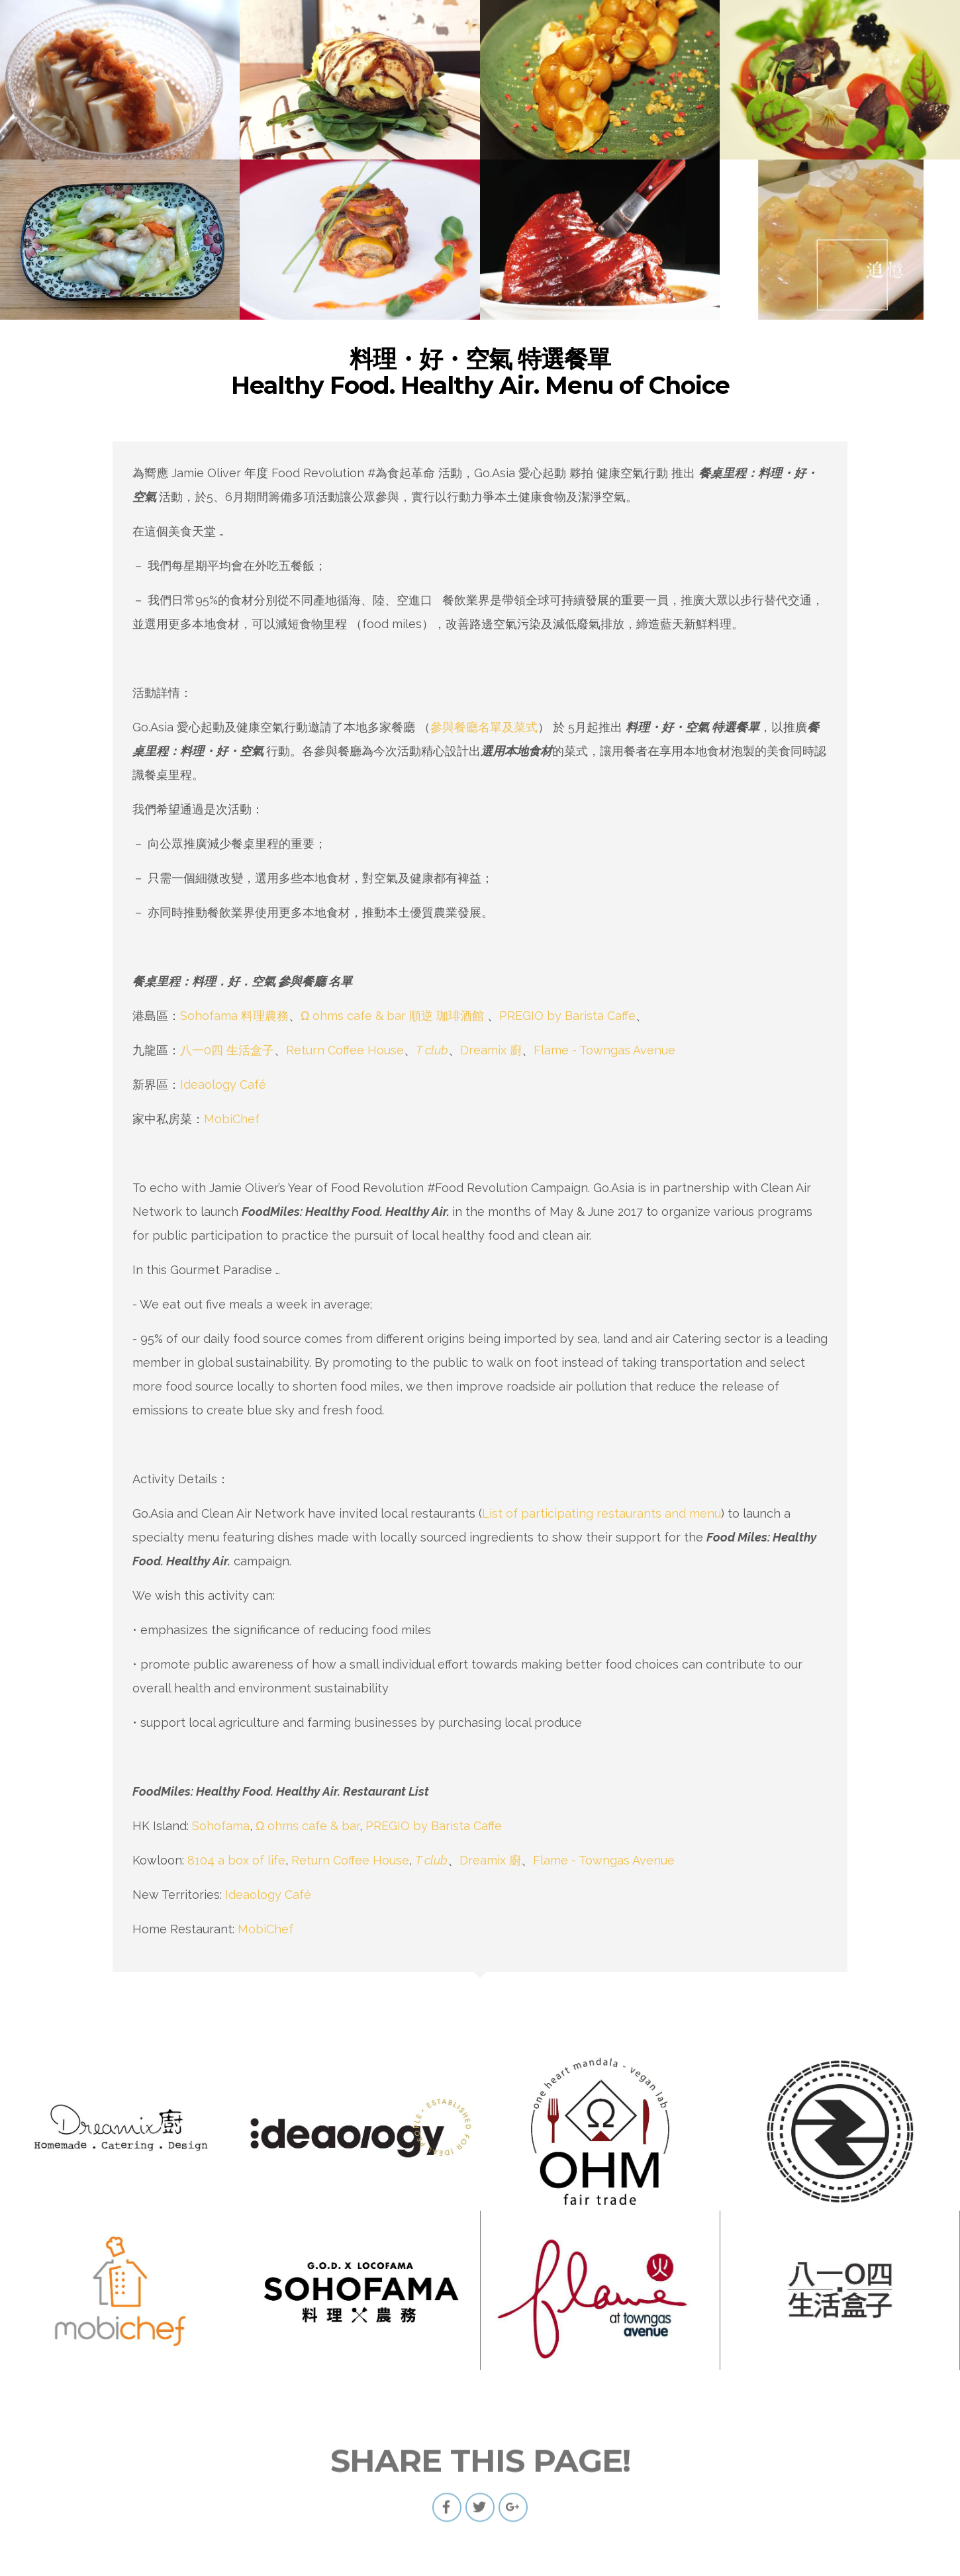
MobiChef (235, 1119)
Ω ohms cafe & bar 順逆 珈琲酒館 (392, 1016)
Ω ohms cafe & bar (308, 1826)
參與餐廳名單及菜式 (484, 727)
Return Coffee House (345, 1050)
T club (432, 1050)
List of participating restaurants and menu (601, 1513)
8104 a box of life (236, 1860)
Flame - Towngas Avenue (604, 1050)
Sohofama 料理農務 (234, 1016)
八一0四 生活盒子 (227, 1050)
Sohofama (221, 1826)
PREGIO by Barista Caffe (567, 1016)
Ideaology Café (223, 1084)
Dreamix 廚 (491, 1050)
